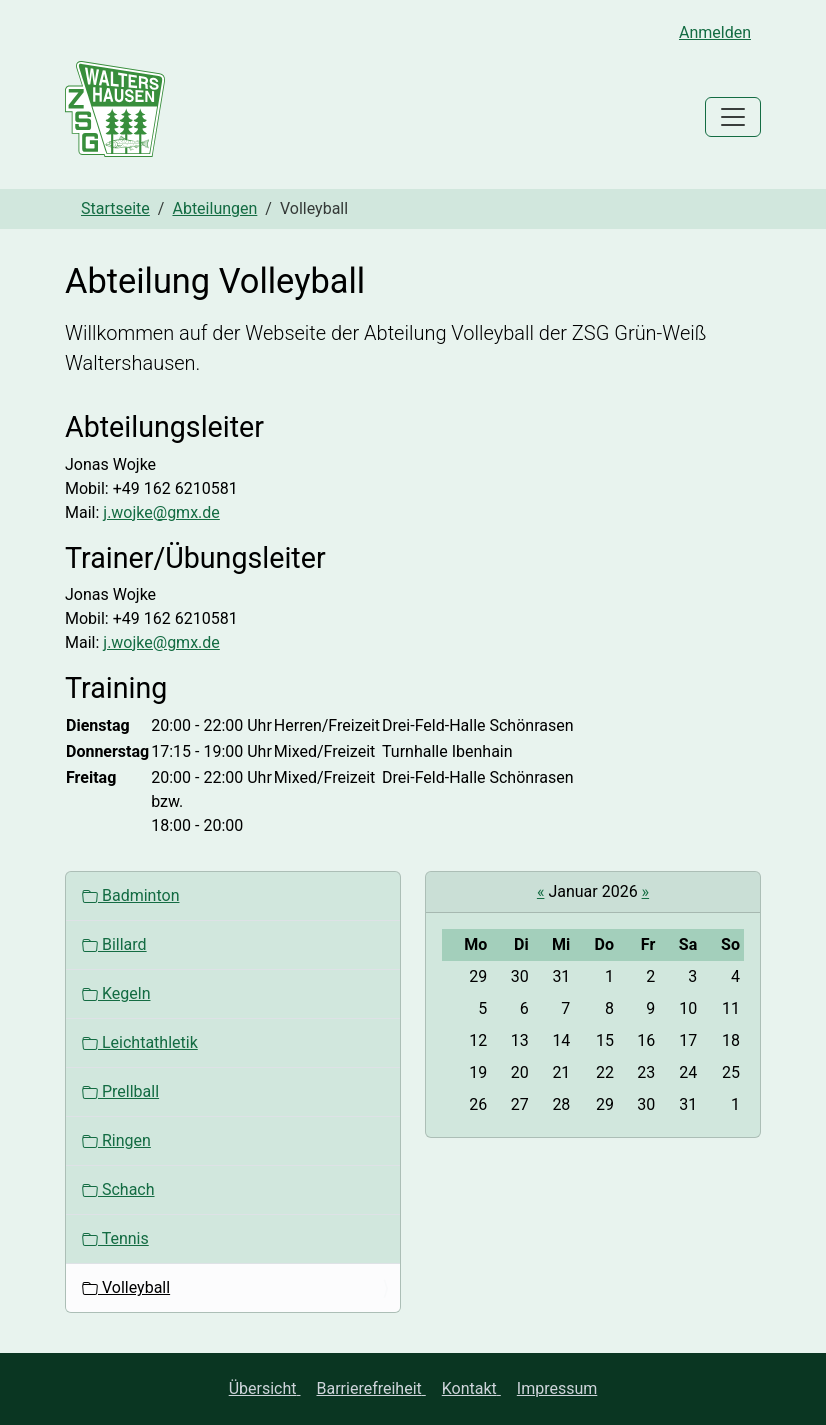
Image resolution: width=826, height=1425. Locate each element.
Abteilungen (214, 208)
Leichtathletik (140, 1042)
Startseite (115, 208)
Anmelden (715, 32)
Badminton (130, 895)
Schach (118, 1189)
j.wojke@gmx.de (161, 512)
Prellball (120, 1091)
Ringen (116, 1140)
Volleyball (126, 1287)
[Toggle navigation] (733, 117)
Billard (114, 944)
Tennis (115, 1238)
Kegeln (116, 993)
